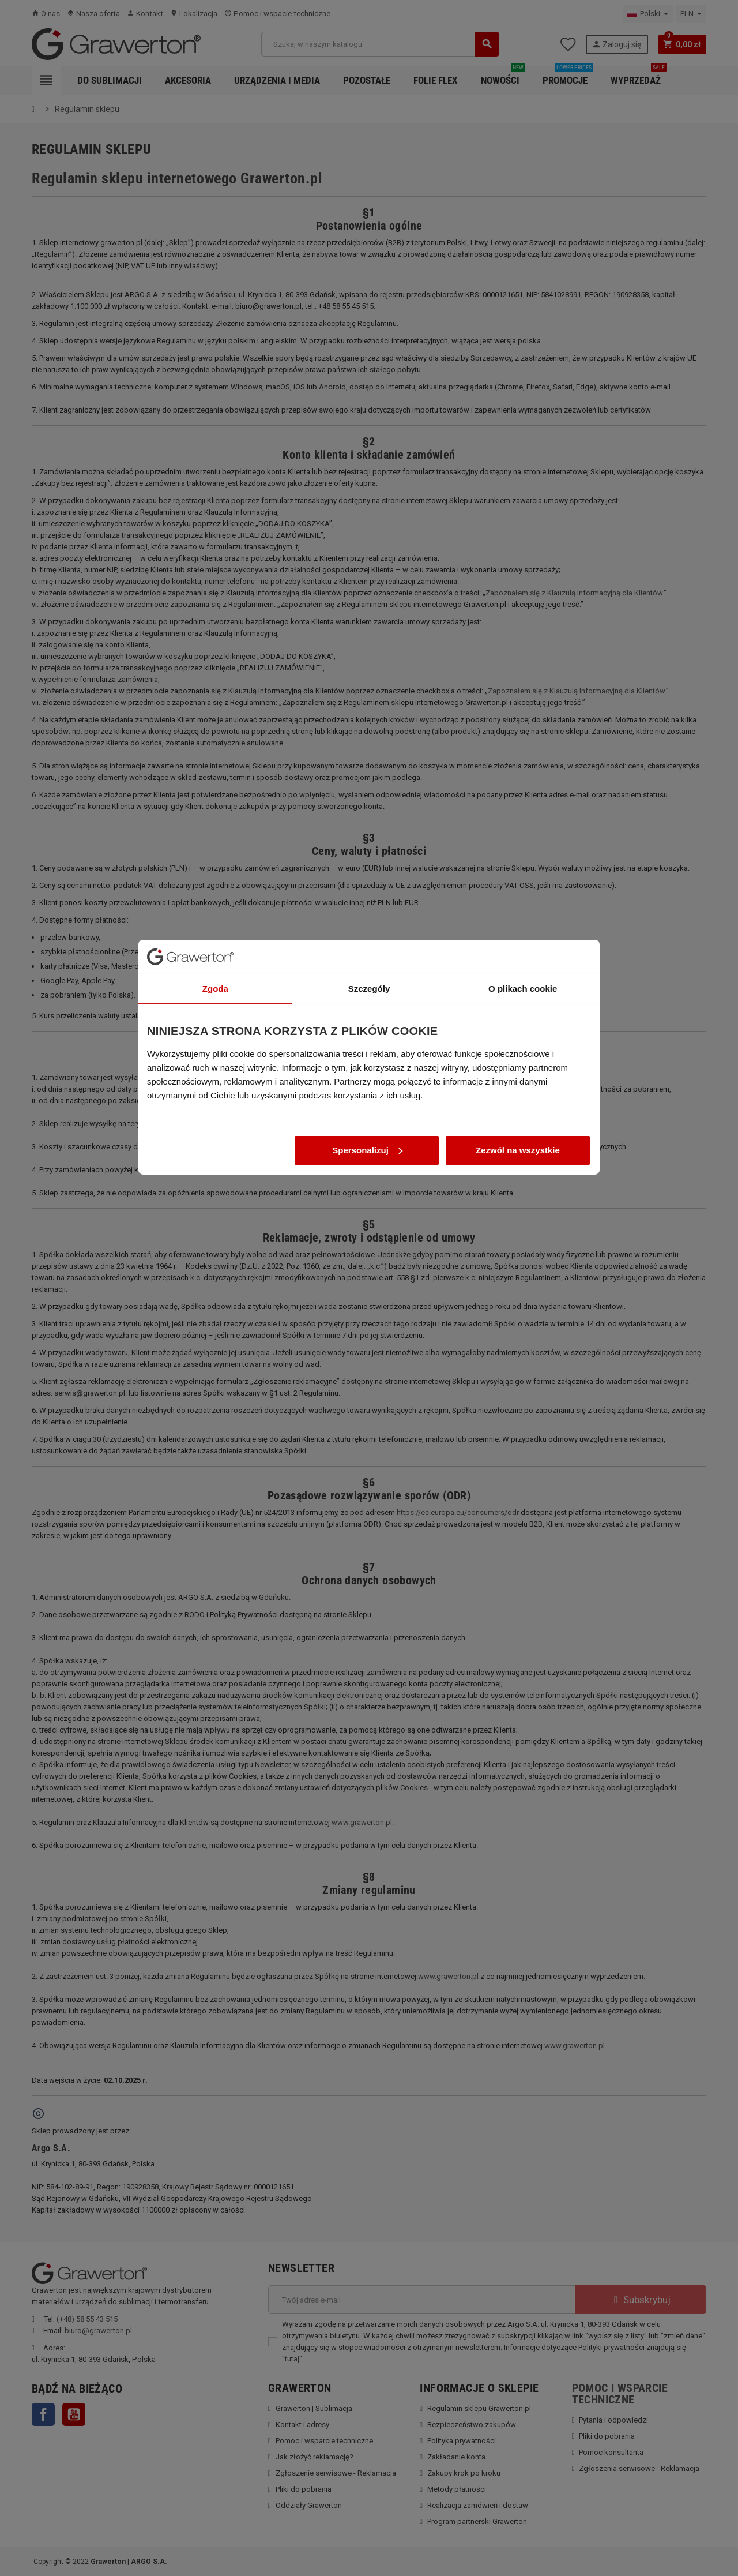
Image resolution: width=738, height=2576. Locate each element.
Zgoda (215, 1155)
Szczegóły (369, 1155)
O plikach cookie (522, 1155)
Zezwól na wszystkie (518, 1317)
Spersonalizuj (367, 1317)
